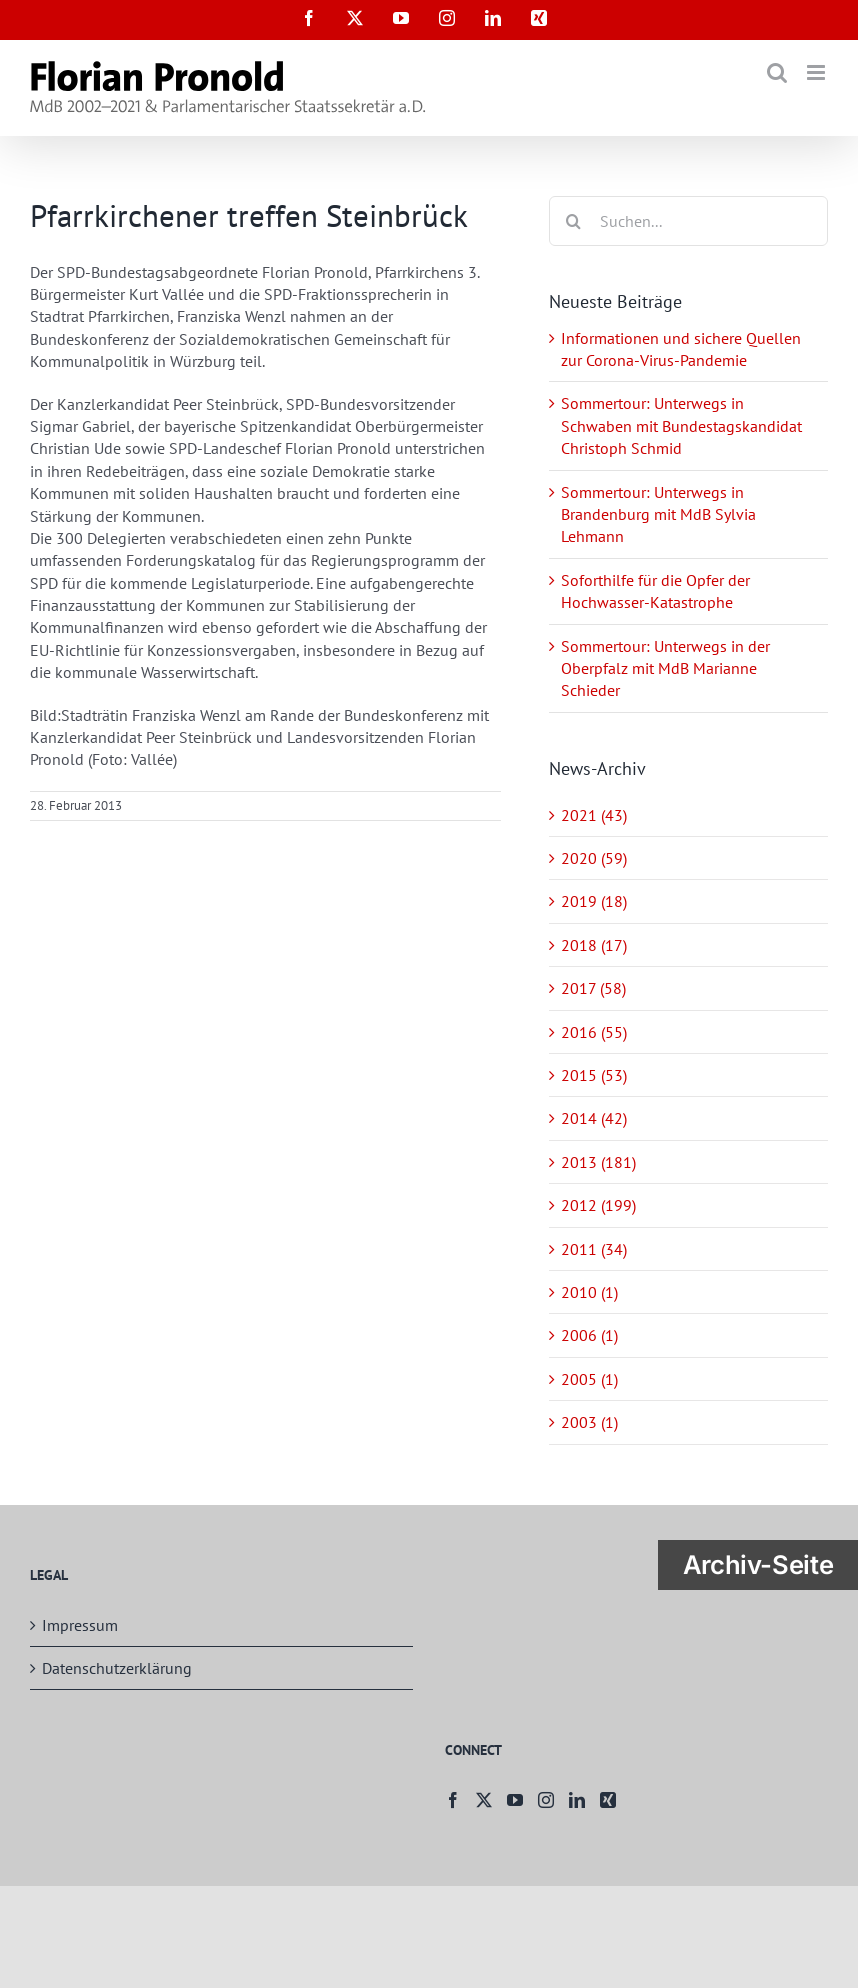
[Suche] (574, 221)
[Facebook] (453, 1800)
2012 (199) (598, 1205)
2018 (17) (594, 945)
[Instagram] (546, 1800)
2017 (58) (593, 988)
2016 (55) (594, 1032)
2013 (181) (598, 1162)
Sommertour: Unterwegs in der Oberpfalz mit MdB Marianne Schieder (665, 668)
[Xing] (608, 1800)
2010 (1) (589, 1292)
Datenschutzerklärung (117, 1668)
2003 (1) (589, 1422)
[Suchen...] (688, 221)
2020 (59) (594, 858)
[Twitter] (484, 1800)
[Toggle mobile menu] (817, 72)
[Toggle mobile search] (777, 72)
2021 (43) (594, 815)
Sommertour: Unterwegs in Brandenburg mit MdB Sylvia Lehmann (658, 514)
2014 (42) (594, 1118)
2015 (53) (594, 1075)
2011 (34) (594, 1249)
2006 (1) (589, 1335)
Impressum (80, 1625)
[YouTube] (515, 1800)
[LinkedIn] (577, 1800)
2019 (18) (594, 901)
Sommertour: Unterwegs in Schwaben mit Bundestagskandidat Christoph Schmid (681, 425)
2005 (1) (589, 1379)
